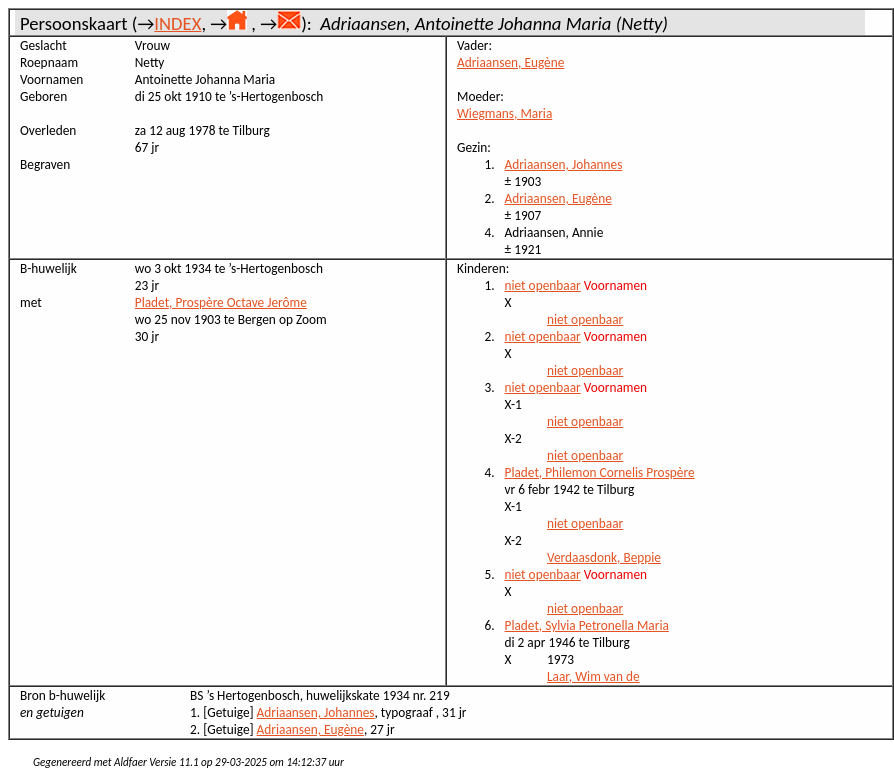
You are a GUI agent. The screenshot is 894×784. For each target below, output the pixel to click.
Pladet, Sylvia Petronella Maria (587, 625)
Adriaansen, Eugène (510, 62)
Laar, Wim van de (593, 676)
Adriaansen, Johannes (564, 164)
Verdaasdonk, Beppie (604, 557)
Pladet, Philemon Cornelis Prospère (600, 472)
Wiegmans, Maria (504, 113)
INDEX (177, 23)
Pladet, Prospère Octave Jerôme (221, 302)
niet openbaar (543, 285)
